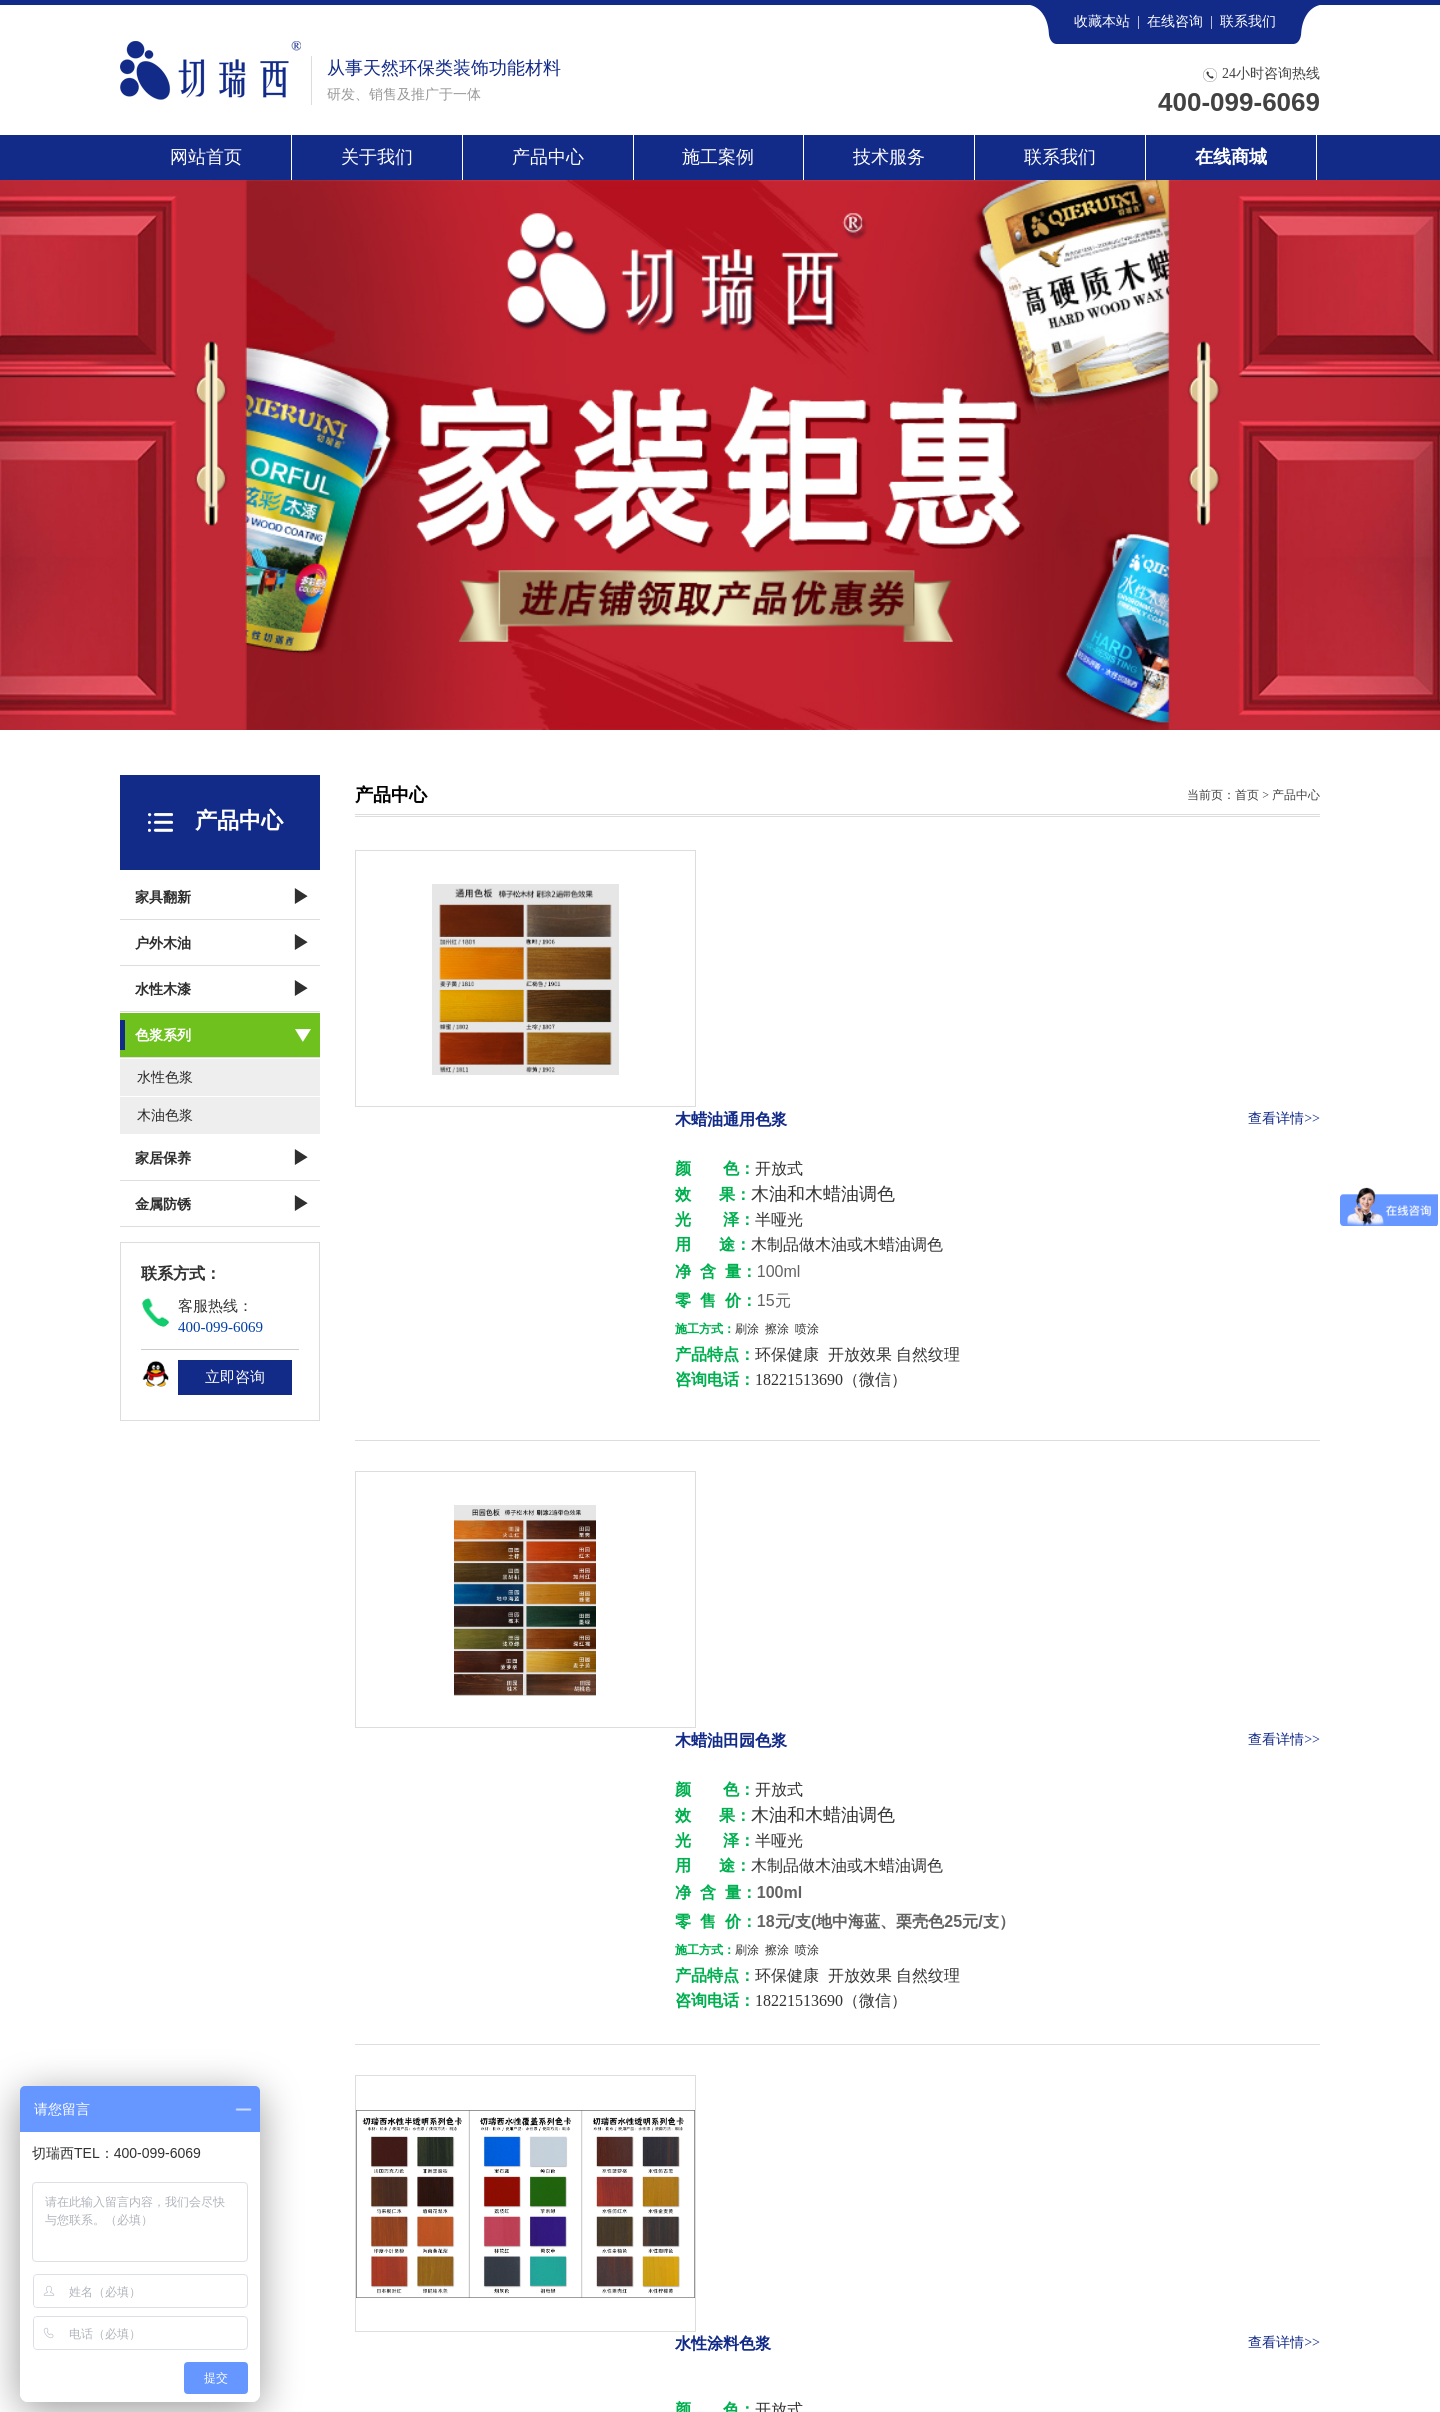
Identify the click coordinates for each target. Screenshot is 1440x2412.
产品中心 (548, 157)
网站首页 (206, 157)
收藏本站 (1102, 21)
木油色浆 (165, 1115)
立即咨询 (235, 1377)
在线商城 (1231, 157)
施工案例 (718, 157)
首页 (1247, 795)
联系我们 (1248, 21)
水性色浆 (165, 1077)
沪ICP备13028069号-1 (681, 2362)
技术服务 (889, 157)
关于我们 (377, 157)
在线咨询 (1175, 21)
